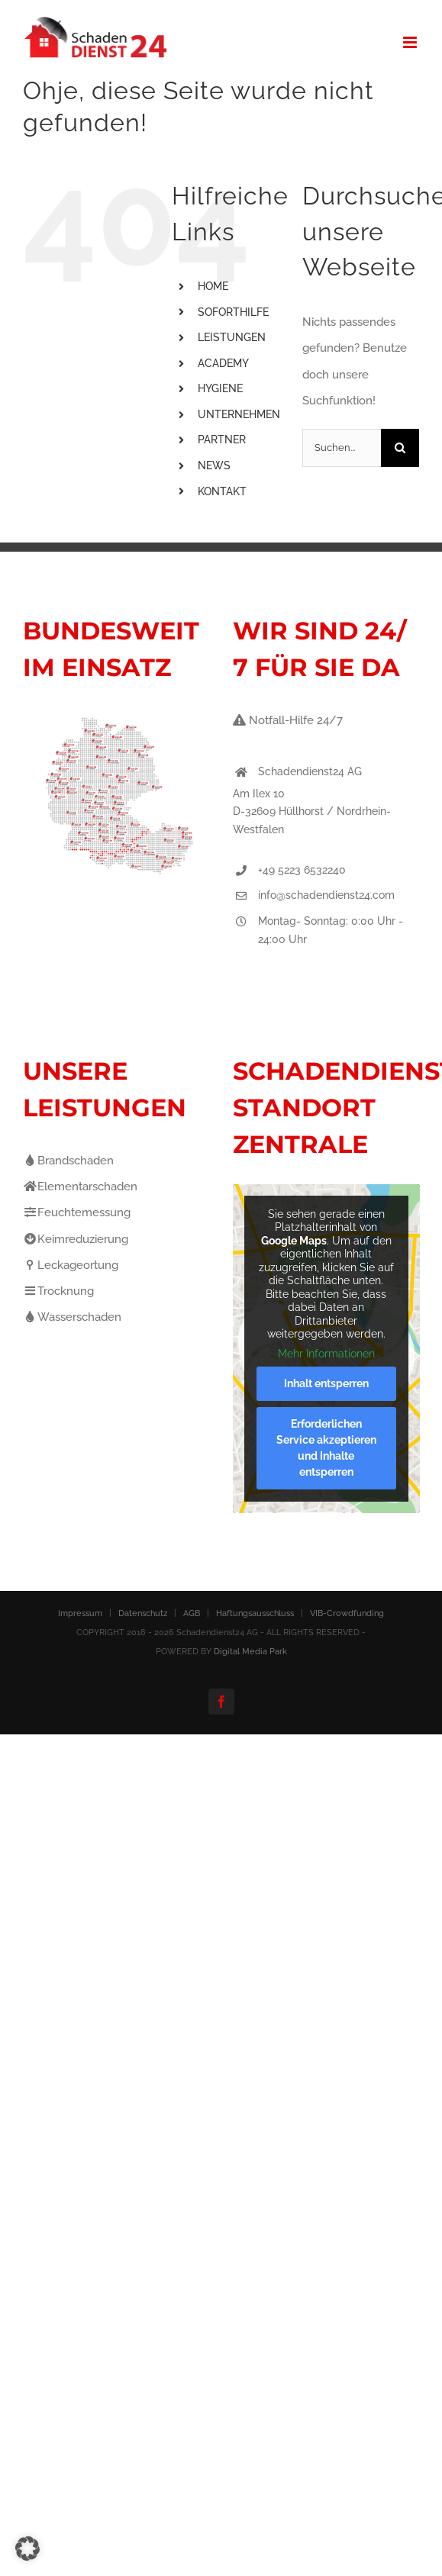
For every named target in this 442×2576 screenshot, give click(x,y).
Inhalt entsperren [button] (325, 1384)
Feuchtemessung (77, 1212)
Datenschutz (142, 1613)
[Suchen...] (341, 448)
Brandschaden (68, 1160)
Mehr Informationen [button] (325, 1354)
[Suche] (400, 448)
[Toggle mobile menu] (411, 42)
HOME (213, 286)
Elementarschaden (80, 1186)
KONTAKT (222, 491)
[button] (27, 2548)
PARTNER (222, 439)
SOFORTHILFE (233, 312)
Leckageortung (70, 1265)
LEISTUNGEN (232, 337)
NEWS (214, 465)
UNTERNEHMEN (239, 414)
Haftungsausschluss (255, 1613)
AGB (191, 1613)
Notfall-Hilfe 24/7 (288, 720)
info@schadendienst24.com (326, 895)
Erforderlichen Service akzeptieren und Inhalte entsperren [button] (326, 1448)
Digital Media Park (250, 1652)
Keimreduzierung (75, 1239)
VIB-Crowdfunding (347, 1613)
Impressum (80, 1613)
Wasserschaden (72, 1317)
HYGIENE (220, 388)
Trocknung (58, 1291)
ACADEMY (223, 363)
